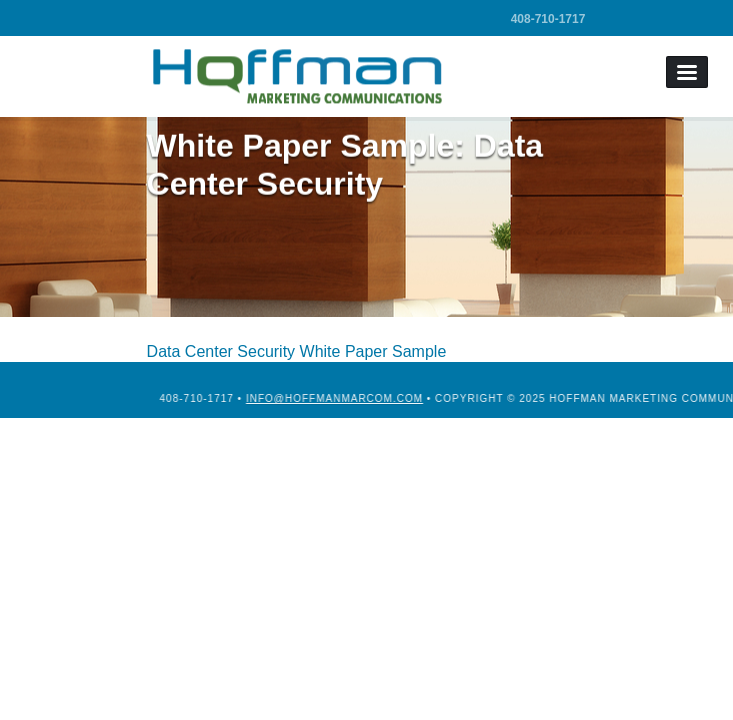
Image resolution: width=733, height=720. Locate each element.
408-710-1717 (548, 19)
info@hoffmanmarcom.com (382, 398)
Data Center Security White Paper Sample (297, 351)
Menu (687, 72)
